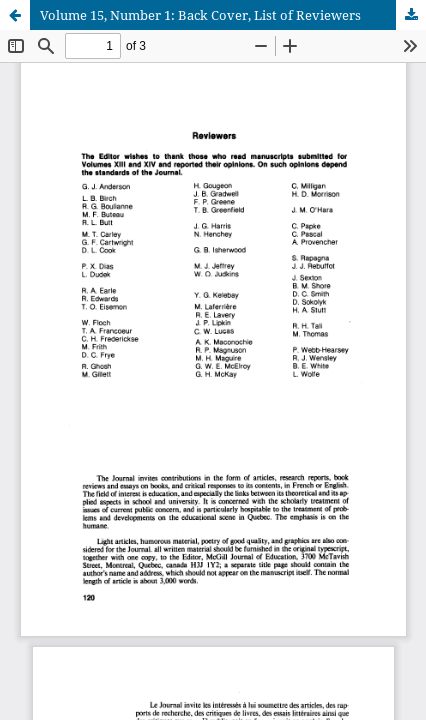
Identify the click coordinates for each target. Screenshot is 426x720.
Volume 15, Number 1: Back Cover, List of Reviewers (200, 15)
